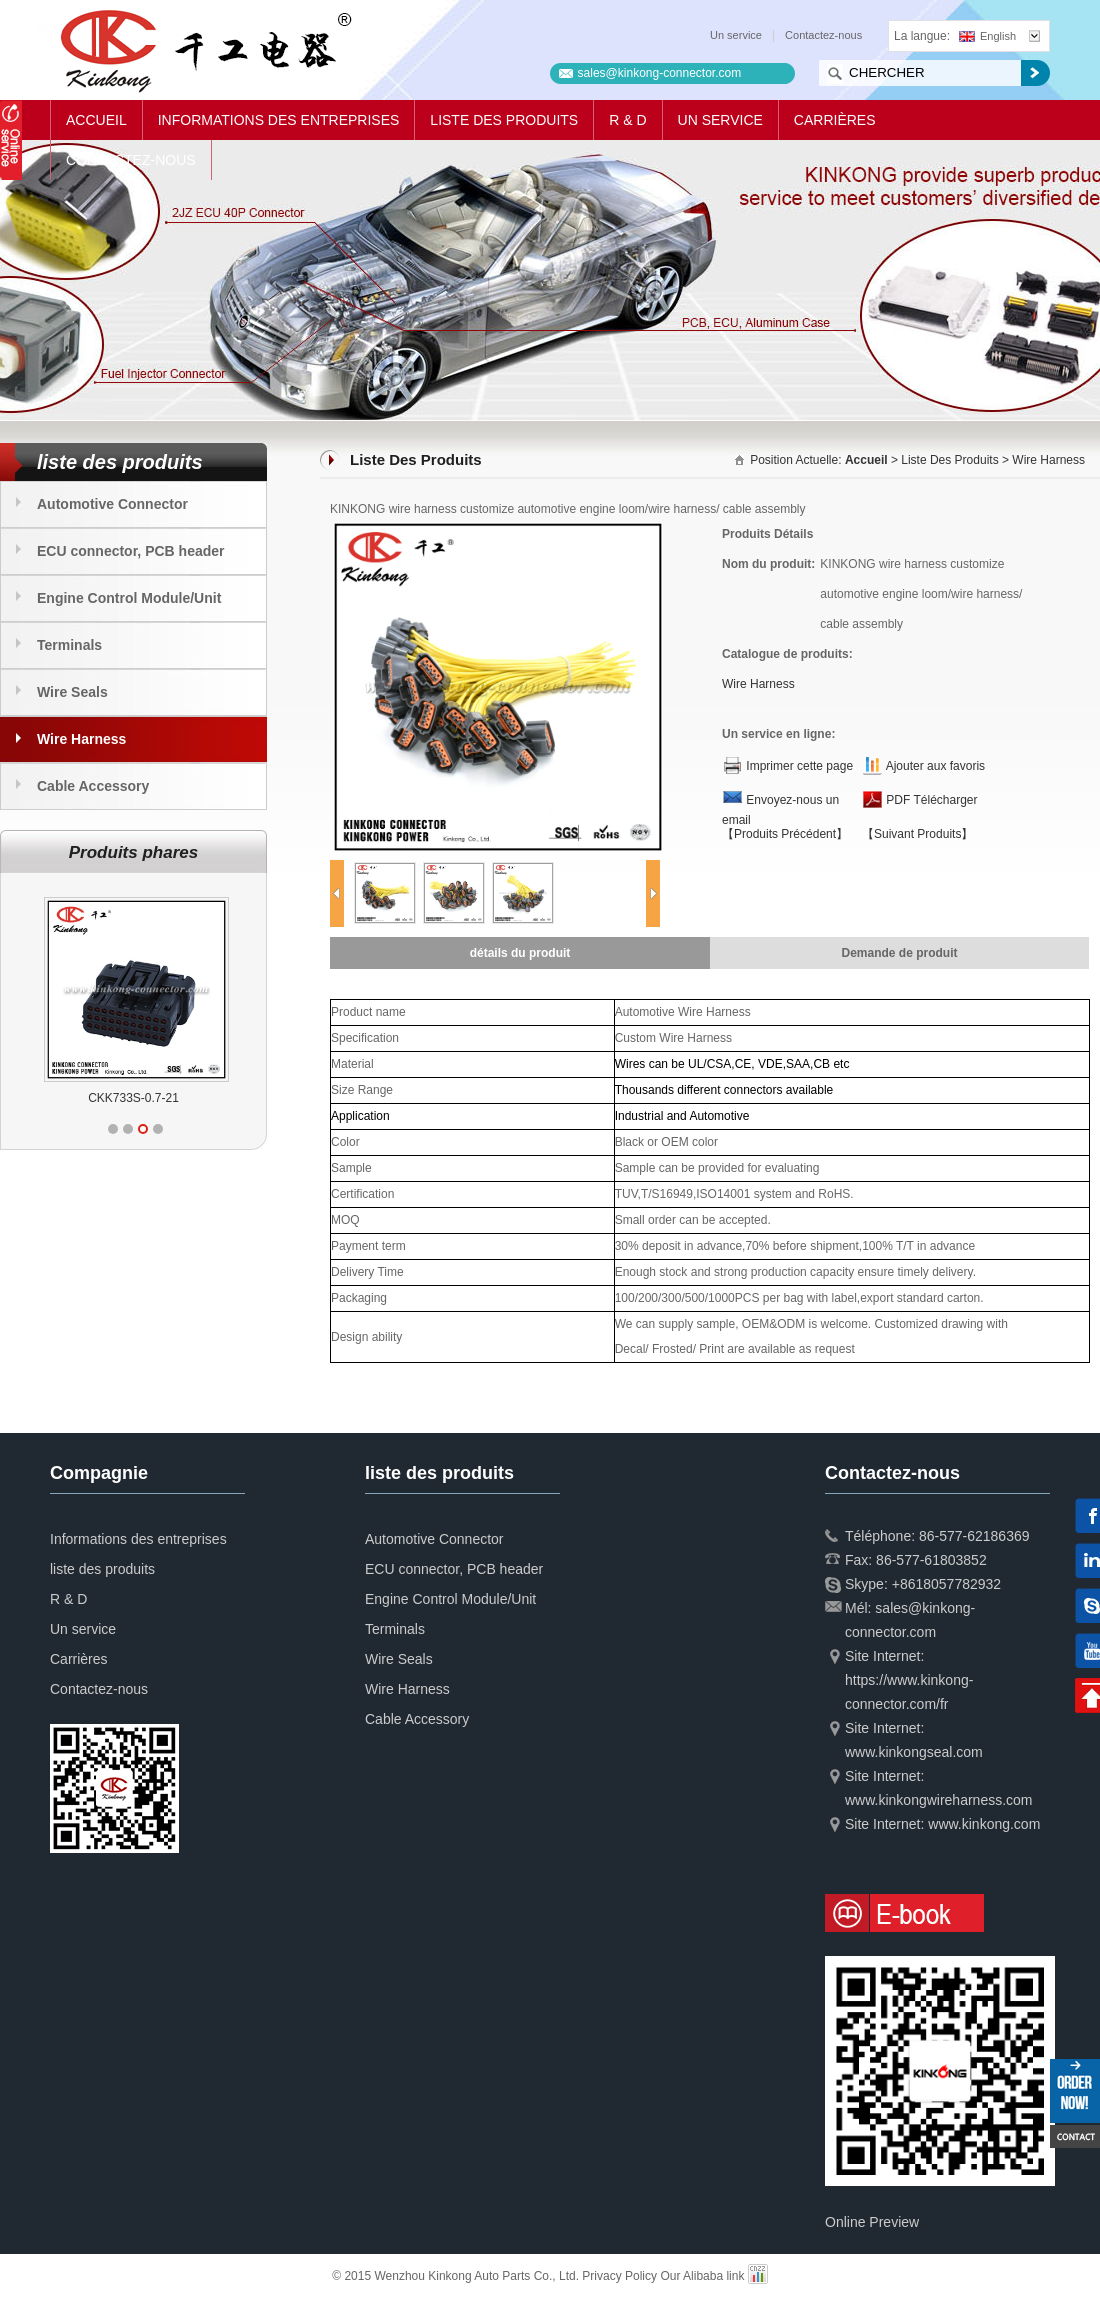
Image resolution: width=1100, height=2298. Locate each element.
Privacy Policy (619, 2276)
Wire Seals (72, 692)
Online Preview (872, 2222)
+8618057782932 (946, 1584)
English (987, 36)
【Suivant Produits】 (917, 834)
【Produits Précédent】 (785, 834)
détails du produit (520, 953)
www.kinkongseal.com (914, 1752)
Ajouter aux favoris (935, 766)
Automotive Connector (112, 504)
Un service (736, 35)
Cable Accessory (93, 786)
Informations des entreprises (279, 120)
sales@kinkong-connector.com (660, 73)
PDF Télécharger (931, 800)
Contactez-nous (823, 35)
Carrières (835, 120)
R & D (627, 120)
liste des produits (504, 120)
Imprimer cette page (799, 766)
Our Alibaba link (702, 2276)
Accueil (96, 120)
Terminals (69, 645)
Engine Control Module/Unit (129, 598)
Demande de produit (899, 953)
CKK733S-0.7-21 (151, 1098)
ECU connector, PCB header (131, 551)
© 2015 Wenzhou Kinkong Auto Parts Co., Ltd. (457, 2276)
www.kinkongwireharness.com (939, 1800)
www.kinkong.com (984, 1824)
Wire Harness (81, 739)
